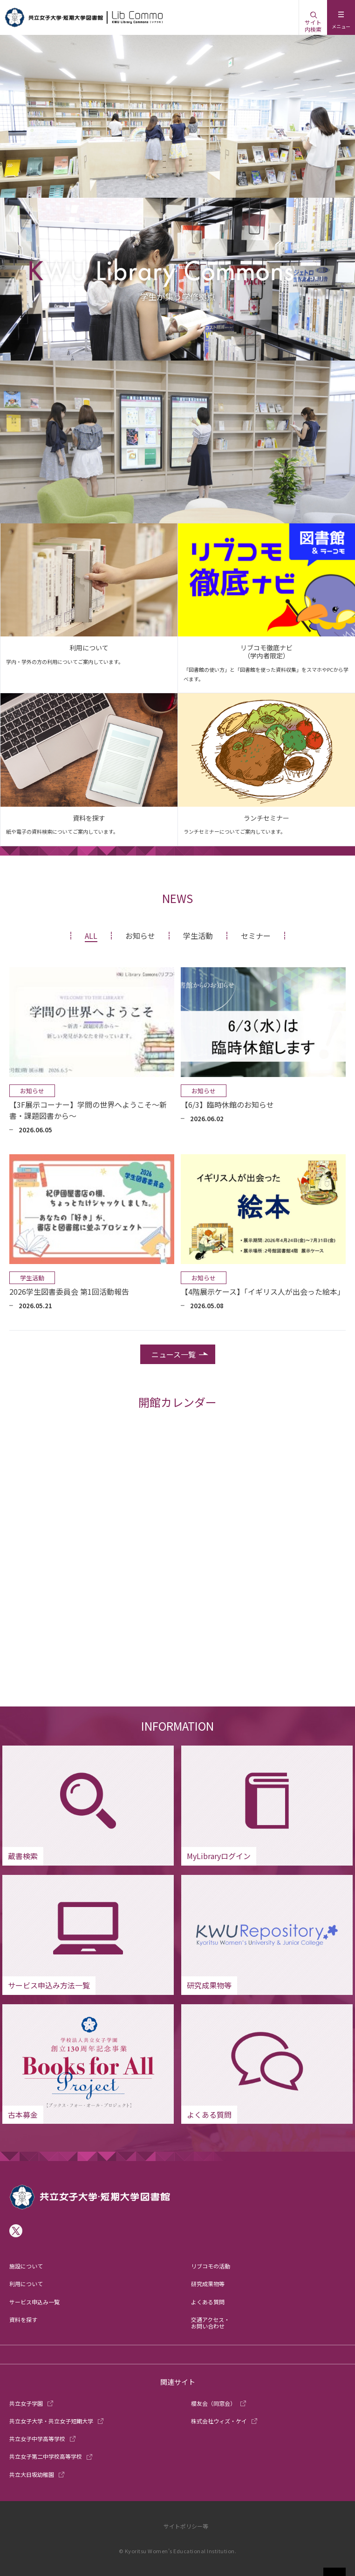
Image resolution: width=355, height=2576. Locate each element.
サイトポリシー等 (186, 2526)
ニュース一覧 (173, 1354)
